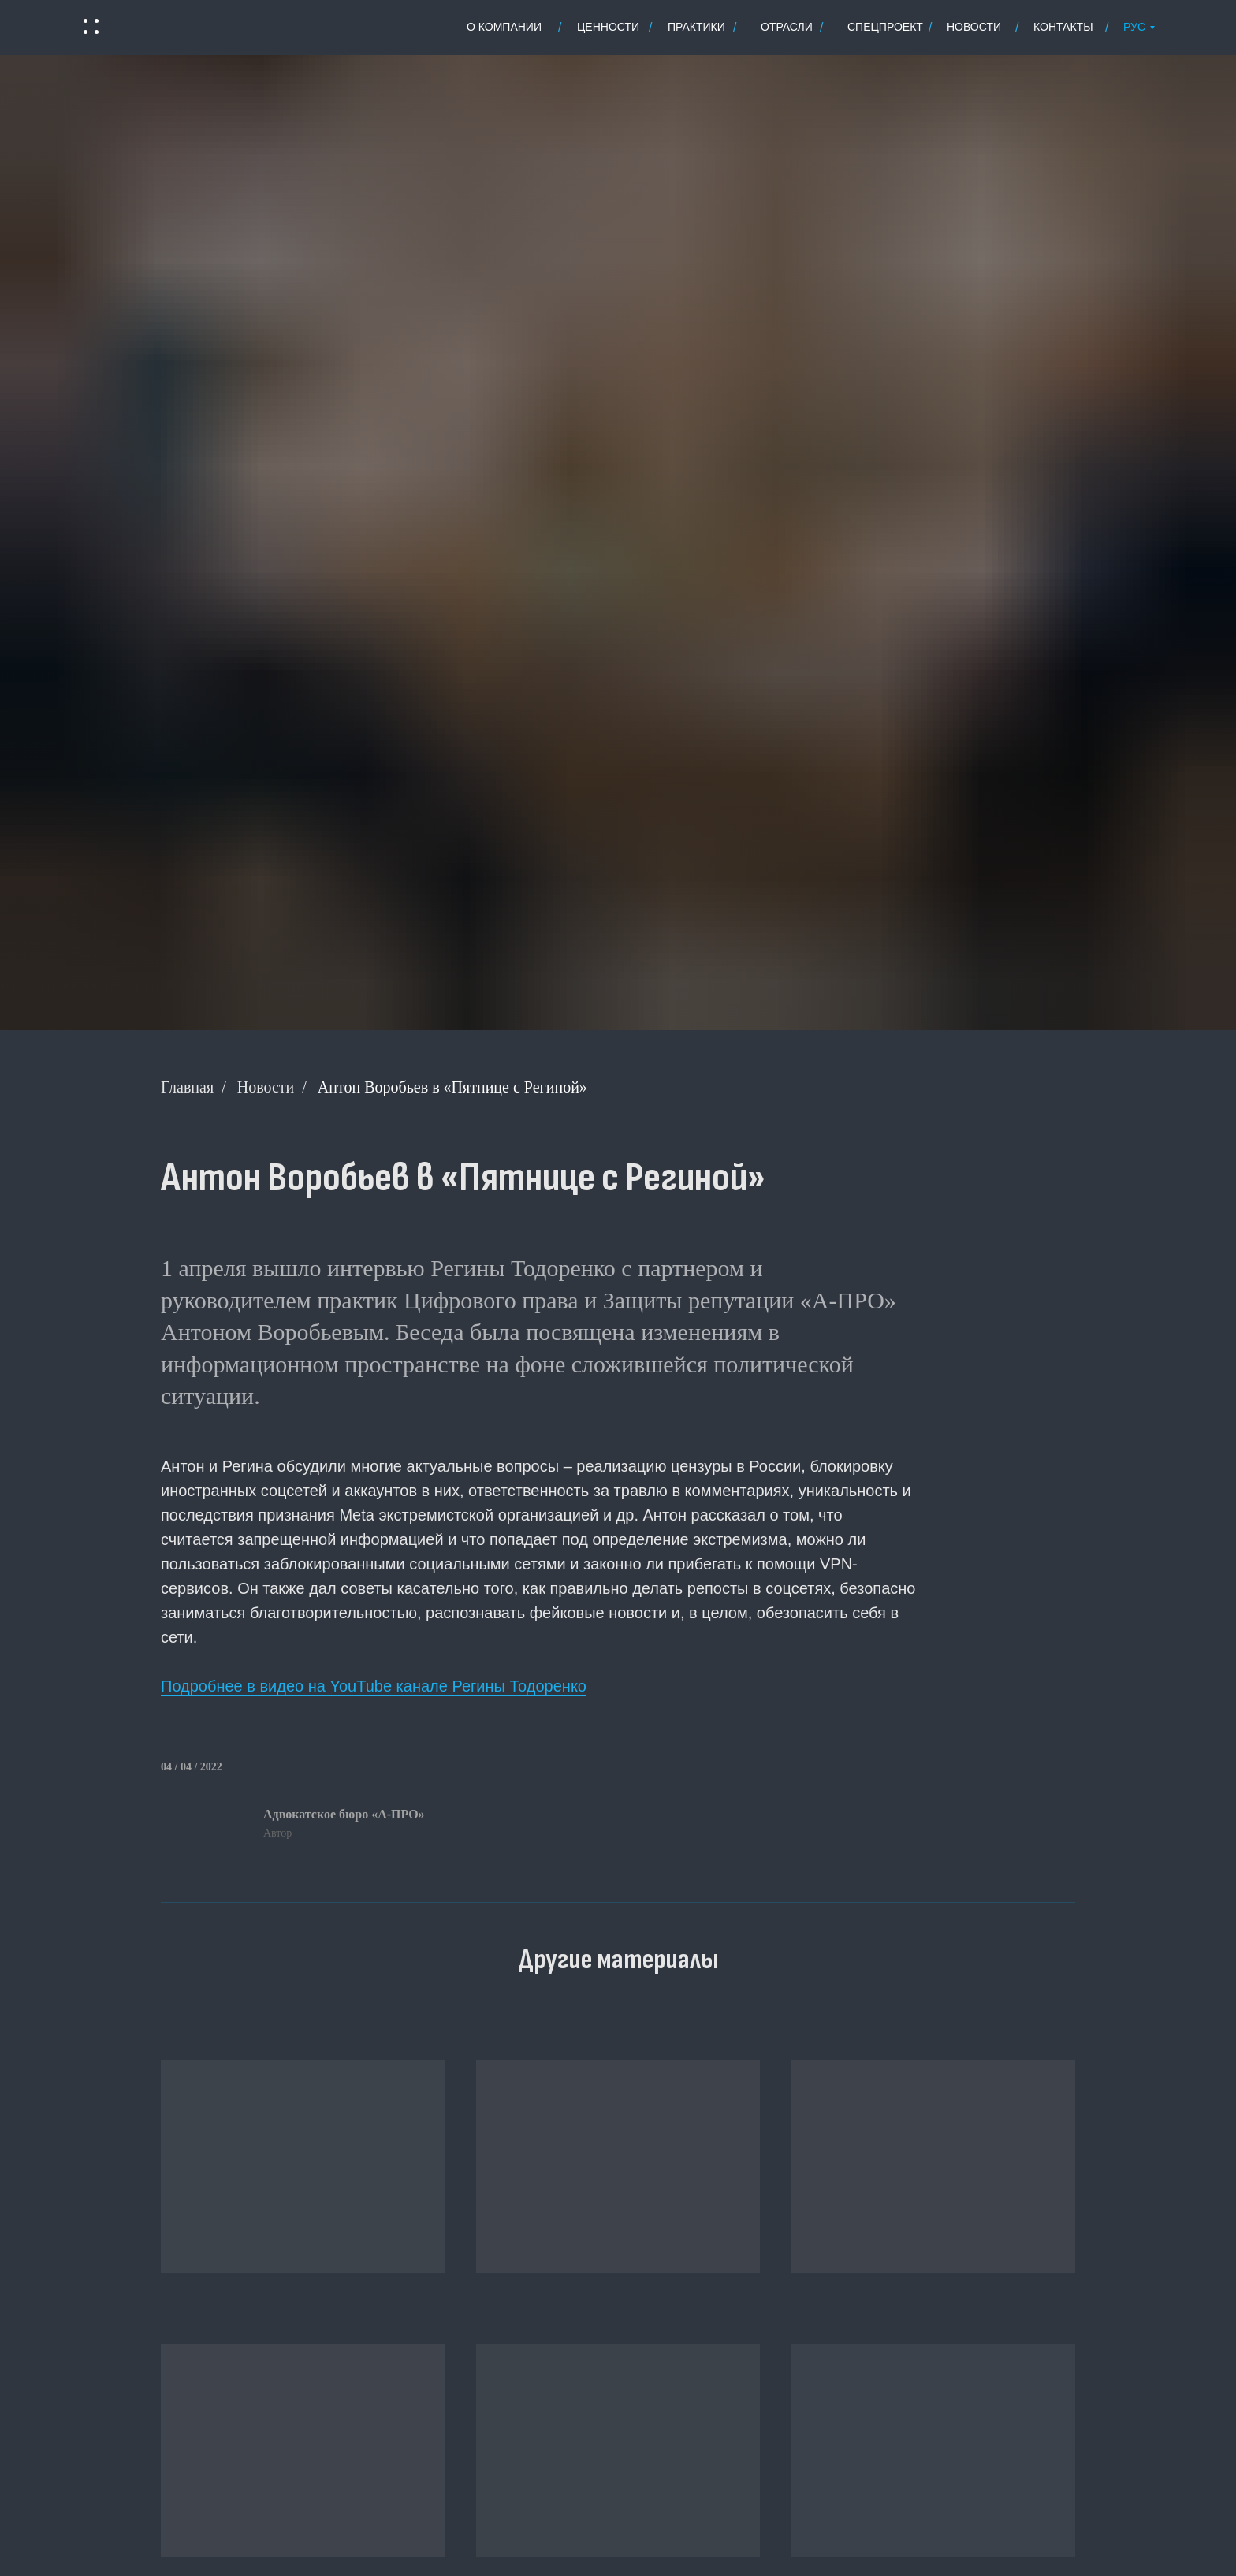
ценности (608, 26)
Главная (187, 1087)
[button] (90, 27)
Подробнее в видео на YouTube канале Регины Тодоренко (373, 1686)
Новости (266, 1087)
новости (974, 26)
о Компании (504, 26)
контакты (1063, 26)
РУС (1134, 26)
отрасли (787, 26)
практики (696, 26)
